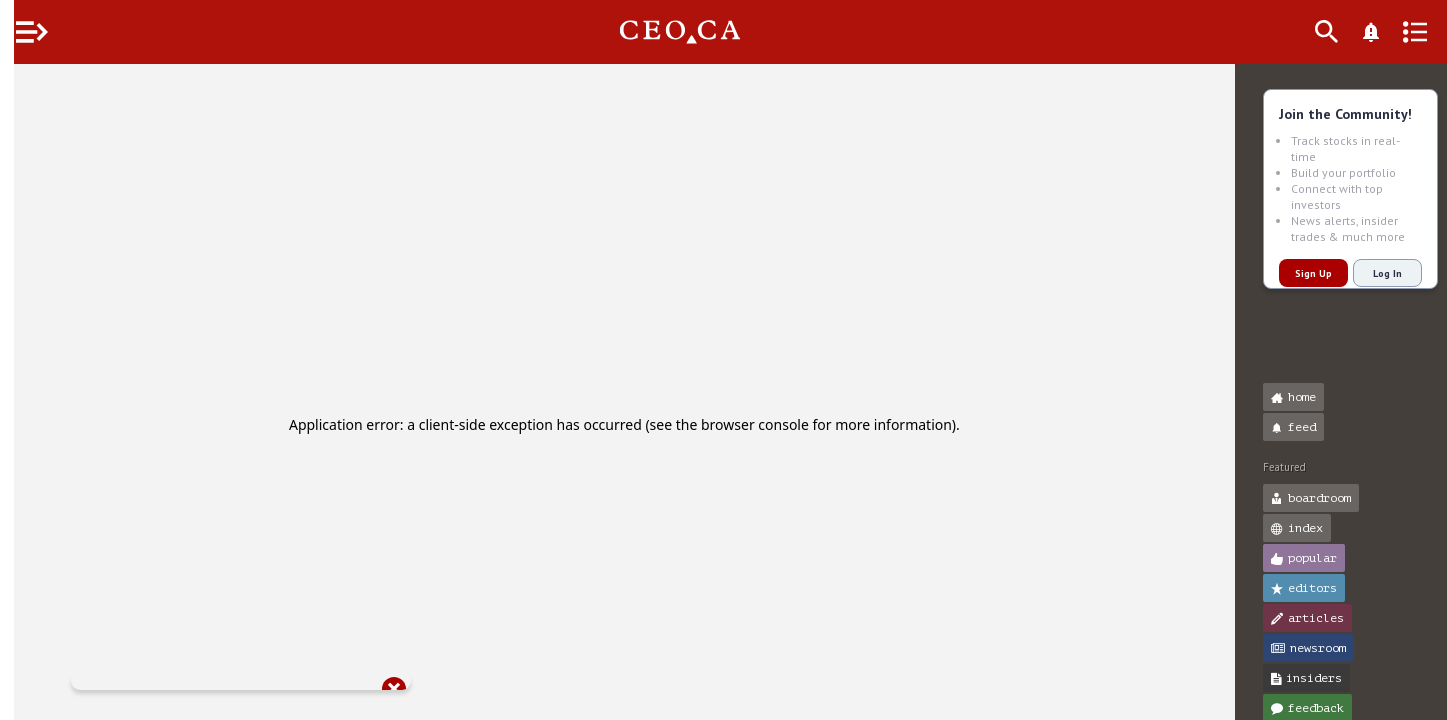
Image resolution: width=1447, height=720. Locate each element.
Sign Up (1299, 273)
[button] (20, 88)
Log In (1373, 273)
